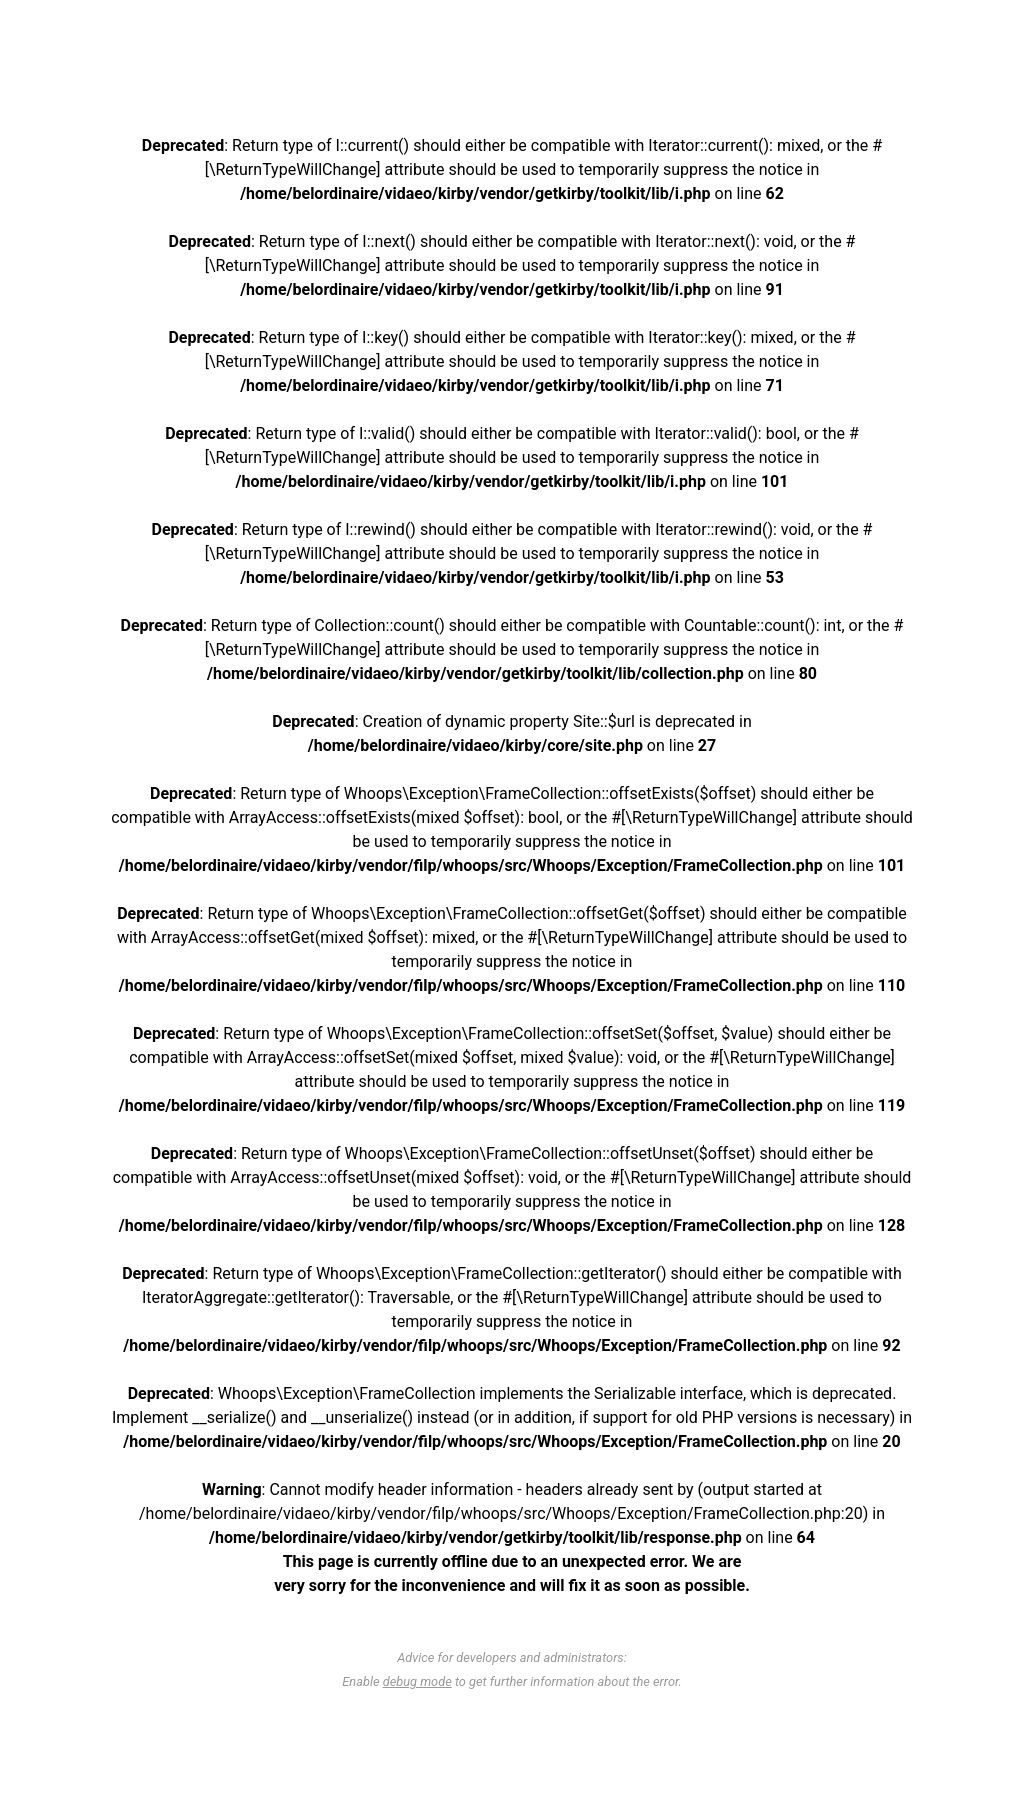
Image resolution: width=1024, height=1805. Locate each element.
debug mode (417, 1681)
